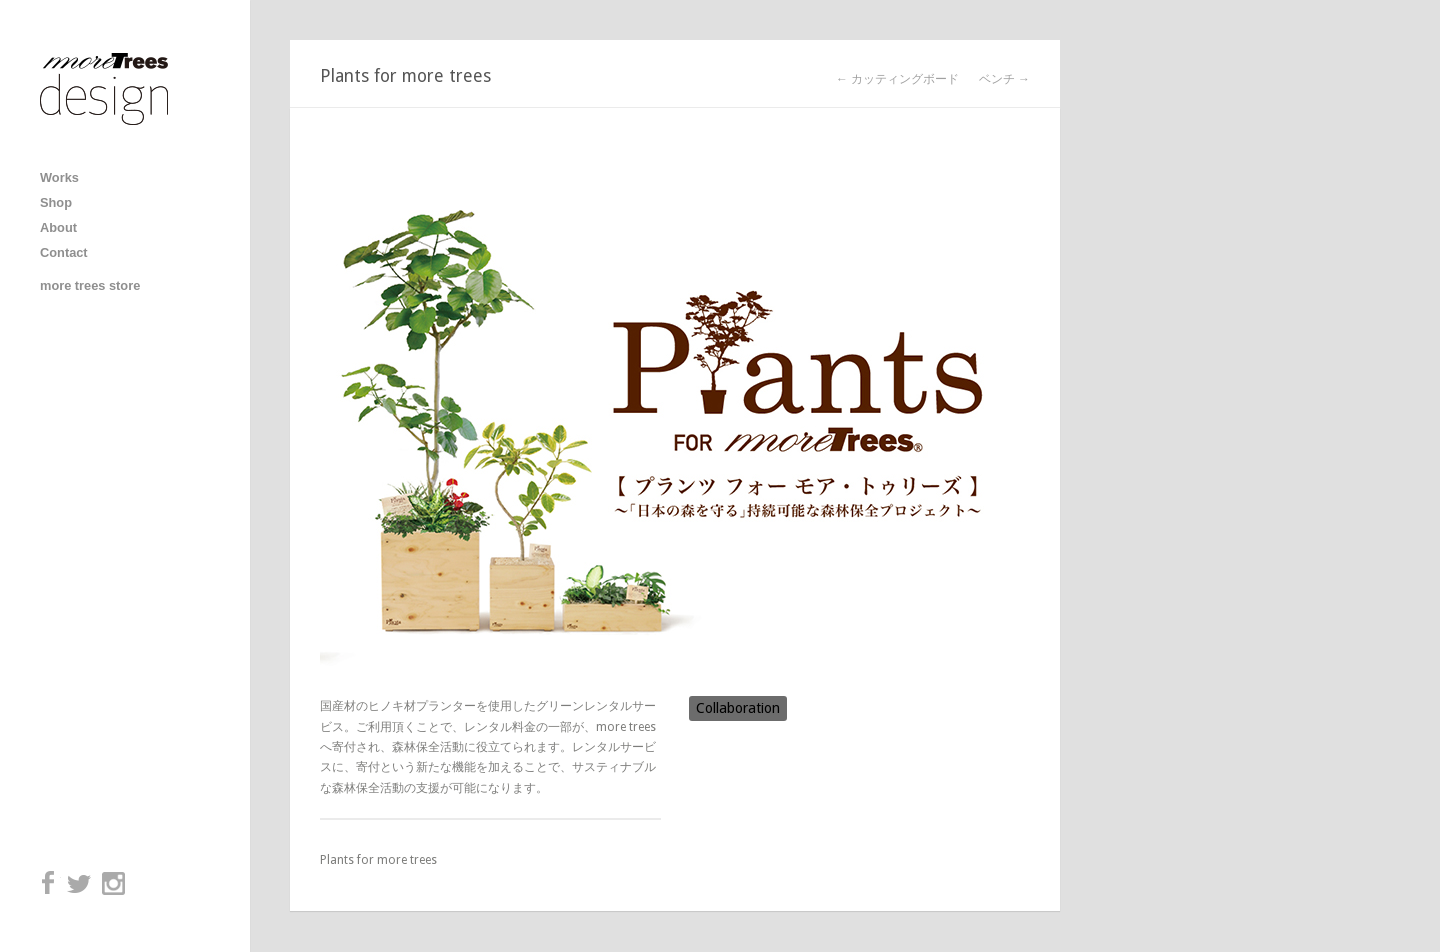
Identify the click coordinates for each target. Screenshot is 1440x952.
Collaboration (738, 708)
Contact (64, 252)
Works (59, 177)
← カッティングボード (897, 79)
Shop (56, 202)
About (58, 227)
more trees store (90, 285)
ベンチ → (1004, 79)
